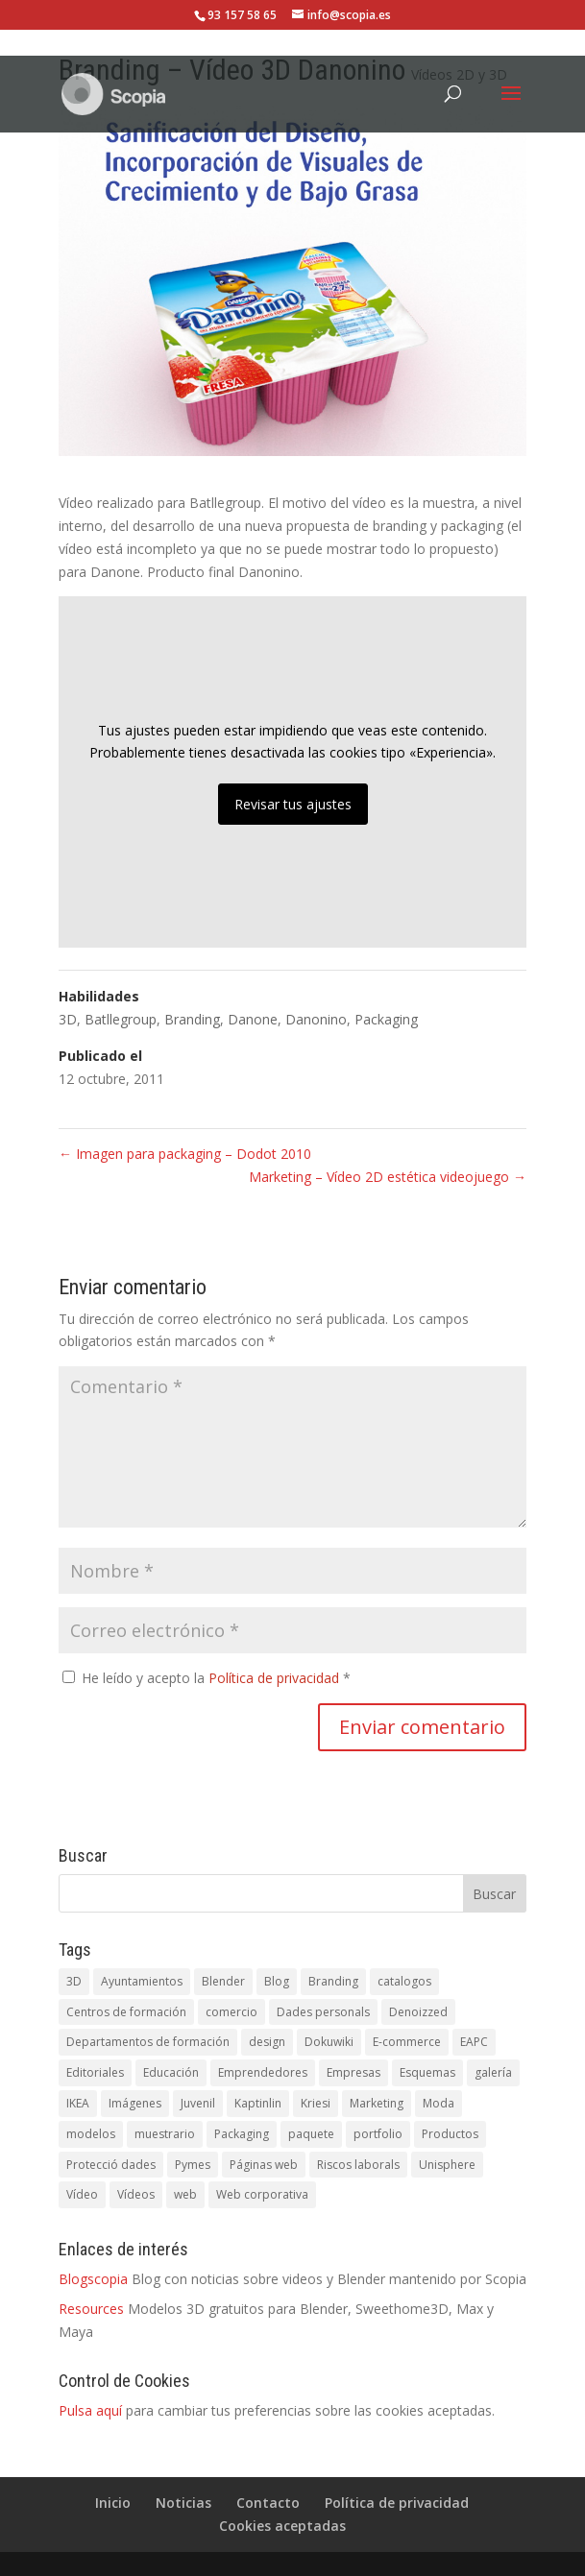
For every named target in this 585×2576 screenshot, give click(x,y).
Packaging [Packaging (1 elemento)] (241, 2134)
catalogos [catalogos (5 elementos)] (404, 1981)
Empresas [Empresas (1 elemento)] (353, 2072)
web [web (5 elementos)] (185, 2194)
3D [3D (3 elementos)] (74, 1981)
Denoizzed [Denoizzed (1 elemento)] (418, 2012)
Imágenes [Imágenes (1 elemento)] (135, 2103)
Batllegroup (121, 1019)
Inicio (113, 2502)
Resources (91, 2308)
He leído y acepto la (206, 1678)
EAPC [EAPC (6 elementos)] (474, 2042)
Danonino (316, 1019)
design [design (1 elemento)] (267, 2042)
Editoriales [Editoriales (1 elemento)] (95, 2072)
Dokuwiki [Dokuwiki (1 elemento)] (329, 2042)
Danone (253, 1019)
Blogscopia (93, 2279)
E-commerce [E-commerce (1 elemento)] (407, 2042)
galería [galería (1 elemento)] (493, 2072)
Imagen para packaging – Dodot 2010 (185, 1153)
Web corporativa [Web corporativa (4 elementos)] (262, 2194)
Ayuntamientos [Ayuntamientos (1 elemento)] (142, 1981)
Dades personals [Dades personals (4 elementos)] (323, 2012)
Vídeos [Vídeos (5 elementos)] (136, 2194)
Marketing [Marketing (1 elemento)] (376, 2103)
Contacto (268, 2502)
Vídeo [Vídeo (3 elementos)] (82, 2194)
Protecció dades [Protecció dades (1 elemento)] (111, 2164)
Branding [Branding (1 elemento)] (333, 1981)
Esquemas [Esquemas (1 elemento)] (427, 2072)
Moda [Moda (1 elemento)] (438, 2103)
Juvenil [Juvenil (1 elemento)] (198, 2103)
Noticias (183, 2502)
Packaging (386, 1019)
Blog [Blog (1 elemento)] (276, 1981)
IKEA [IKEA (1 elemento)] (77, 2103)
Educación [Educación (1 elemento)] (171, 2072)
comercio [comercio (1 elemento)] (231, 2012)
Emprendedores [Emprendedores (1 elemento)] (262, 2072)
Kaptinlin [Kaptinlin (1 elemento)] (257, 2103)
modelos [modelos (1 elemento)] (90, 2134)
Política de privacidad (275, 1678)
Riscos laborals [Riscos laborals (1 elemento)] (358, 2164)
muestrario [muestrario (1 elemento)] (164, 2134)
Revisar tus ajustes (293, 804)
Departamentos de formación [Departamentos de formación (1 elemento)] (148, 2042)
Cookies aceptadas (282, 2525)
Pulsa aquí (90, 2410)
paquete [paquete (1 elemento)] (311, 2134)
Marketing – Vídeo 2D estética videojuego (387, 1177)
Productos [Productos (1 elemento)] (450, 2134)
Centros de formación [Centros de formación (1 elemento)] (126, 2012)
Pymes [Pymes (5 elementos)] (192, 2164)
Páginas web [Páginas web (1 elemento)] (264, 2164)
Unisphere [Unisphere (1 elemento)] (447, 2164)
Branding (192, 1019)
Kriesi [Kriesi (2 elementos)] (315, 2103)
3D (68, 1019)
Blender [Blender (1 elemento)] (223, 1981)
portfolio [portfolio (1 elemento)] (377, 2134)
